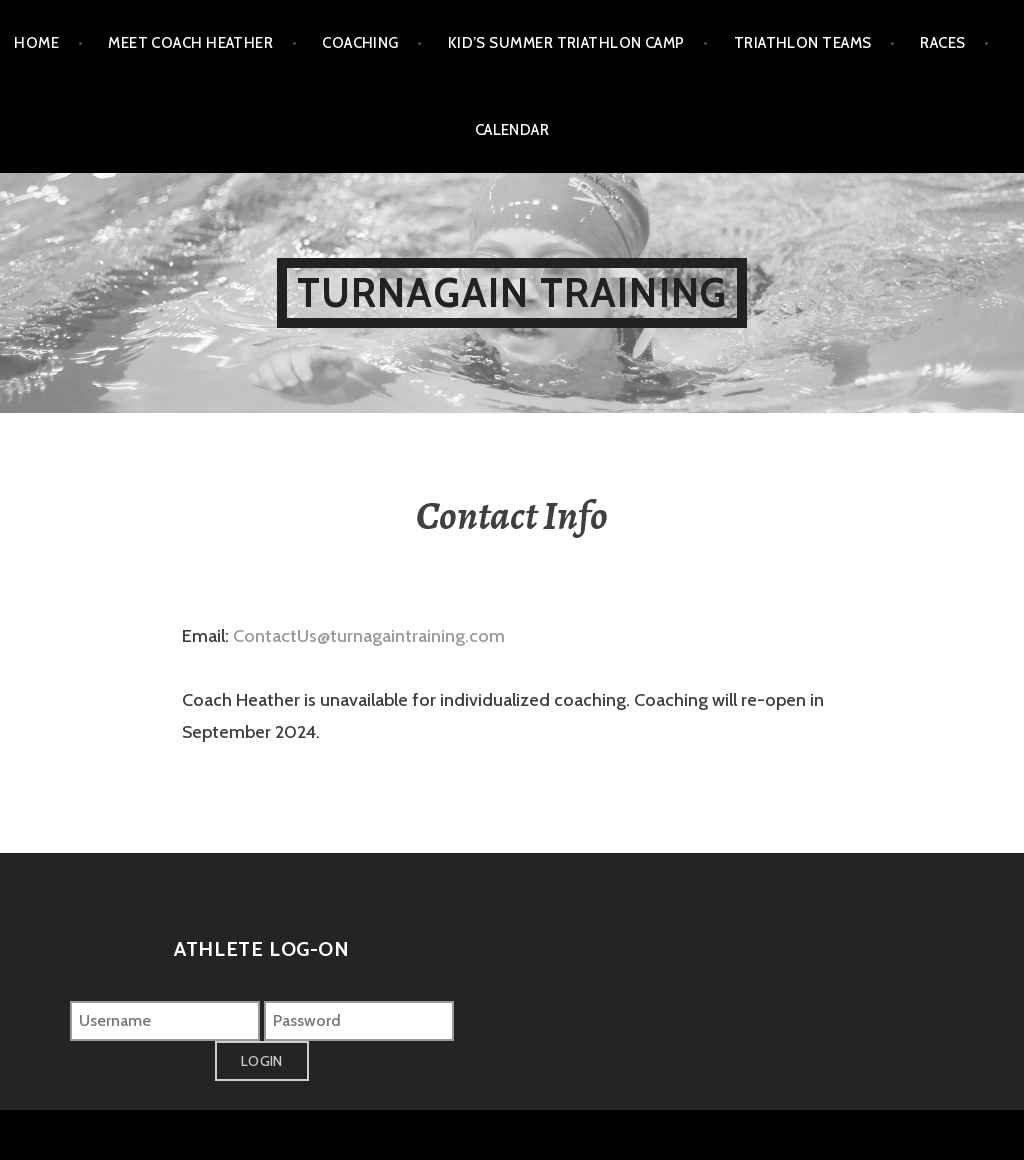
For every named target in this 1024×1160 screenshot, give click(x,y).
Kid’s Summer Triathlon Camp (566, 43)
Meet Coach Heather (190, 43)
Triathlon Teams (803, 43)
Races (942, 43)
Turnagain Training (512, 292)
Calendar (512, 130)
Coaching (360, 43)
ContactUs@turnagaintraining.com (369, 636)
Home (36, 43)
